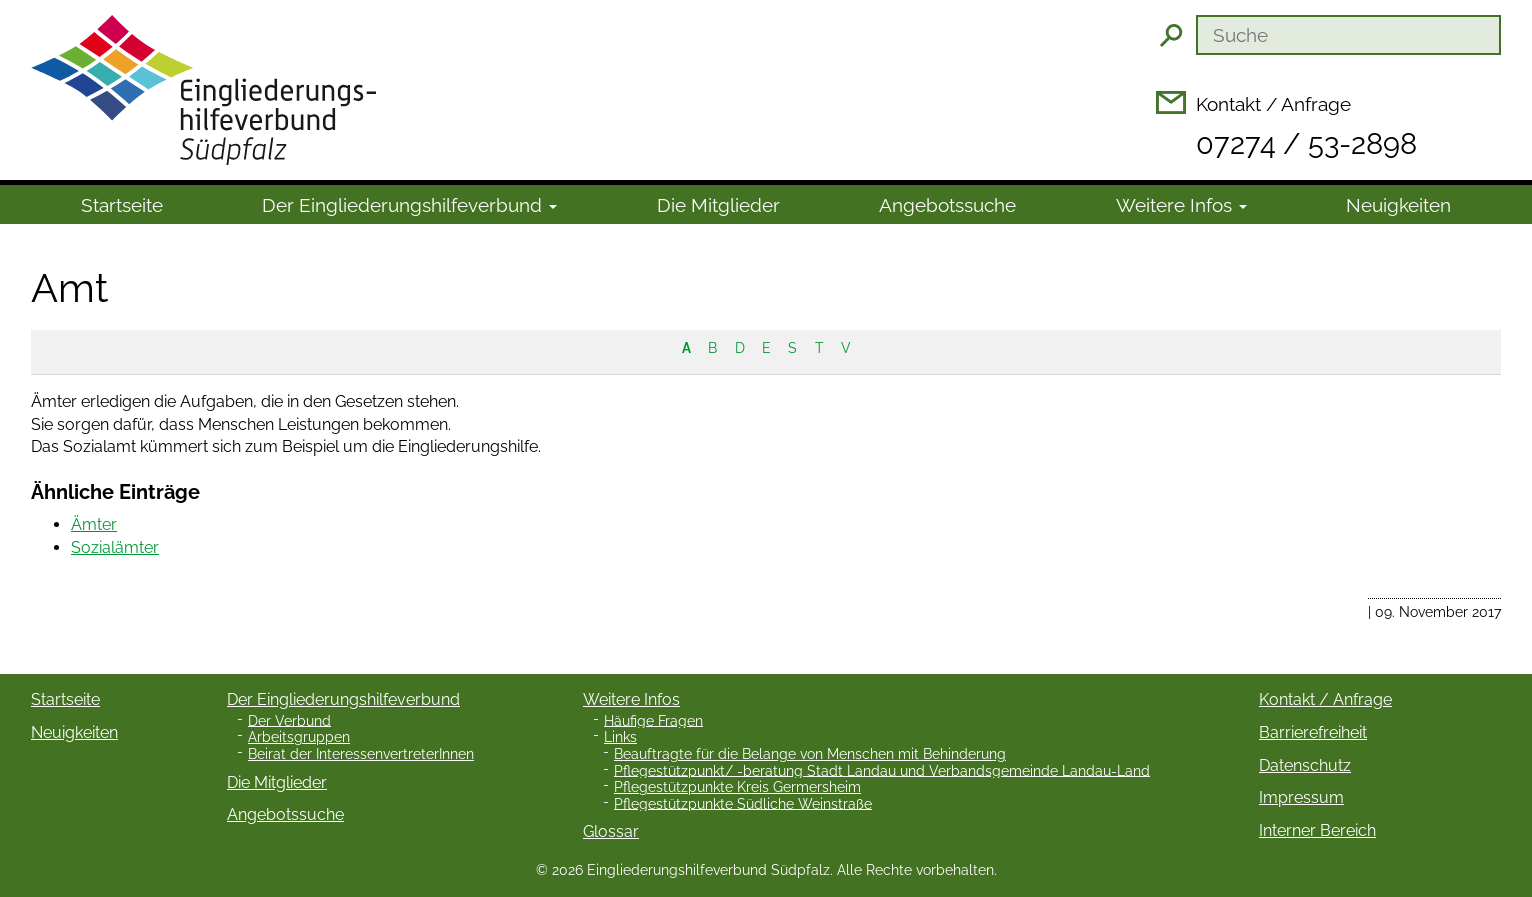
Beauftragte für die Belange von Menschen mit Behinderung (810, 754)
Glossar (611, 831)
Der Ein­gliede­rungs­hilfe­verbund (409, 205)
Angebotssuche (947, 205)
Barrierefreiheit (1313, 732)
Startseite (122, 205)
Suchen (1171, 35)
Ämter (94, 524)
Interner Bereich (1317, 830)
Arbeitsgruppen (299, 737)
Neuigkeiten (1398, 205)
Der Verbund (289, 720)
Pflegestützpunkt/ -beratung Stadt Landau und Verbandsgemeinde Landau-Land (882, 770)
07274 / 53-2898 (1306, 144)
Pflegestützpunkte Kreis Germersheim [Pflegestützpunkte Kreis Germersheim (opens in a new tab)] (737, 787)
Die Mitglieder (718, 205)
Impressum (1301, 797)
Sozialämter (115, 547)
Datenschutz (1305, 765)
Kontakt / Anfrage (1273, 104)
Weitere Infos (1181, 205)
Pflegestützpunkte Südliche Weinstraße (743, 803)
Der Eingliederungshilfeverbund (343, 699)
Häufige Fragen (653, 720)
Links (620, 737)
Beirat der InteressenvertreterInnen (361, 754)
